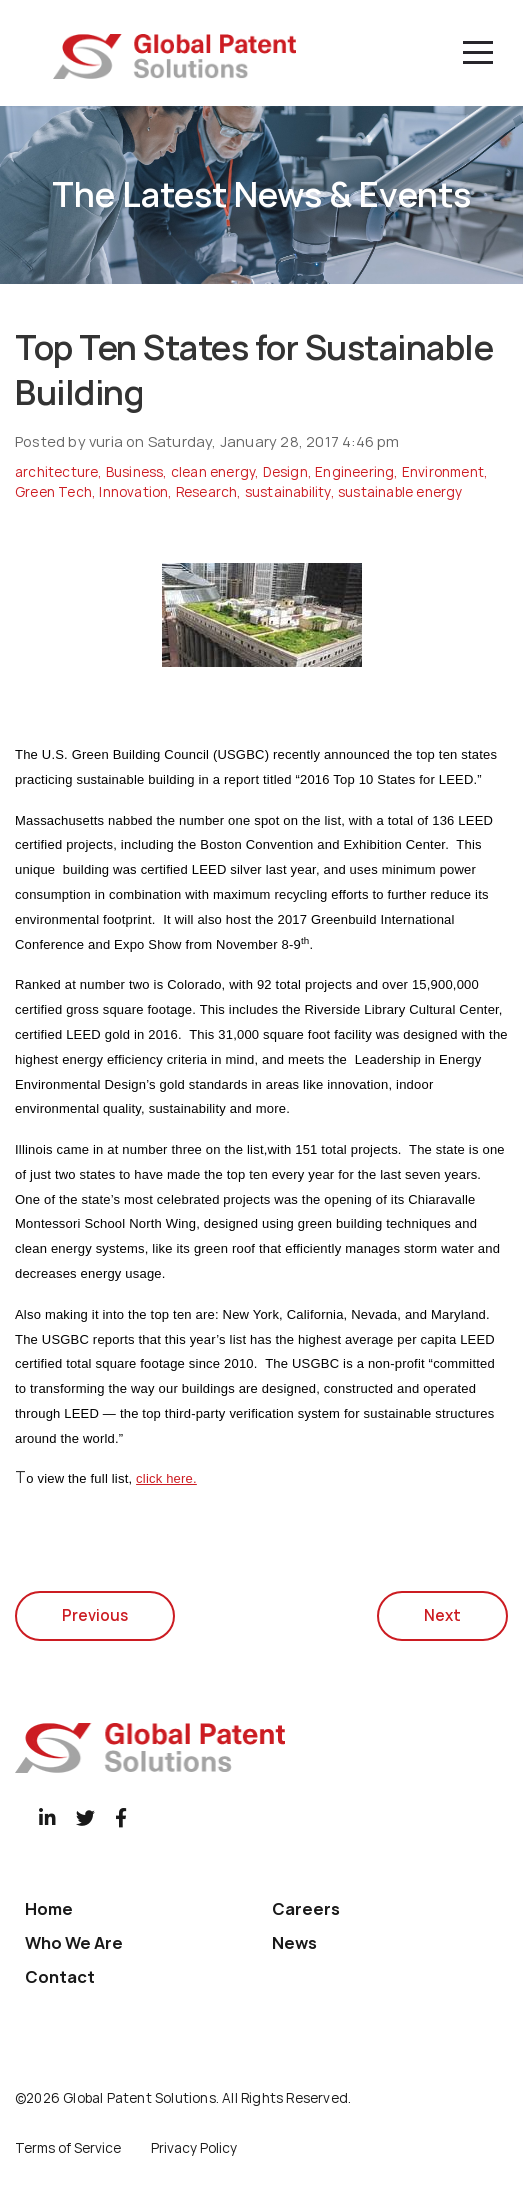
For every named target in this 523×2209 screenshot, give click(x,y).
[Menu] (478, 53)
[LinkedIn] (47, 1817)
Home (49, 1909)
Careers (306, 1909)
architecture (56, 472)
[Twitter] (85, 1817)
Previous (95, 1615)
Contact (60, 1977)
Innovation (133, 492)
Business (135, 472)
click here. (166, 1478)
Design (285, 472)
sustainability (288, 492)
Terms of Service (68, 2148)
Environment (443, 472)
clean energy (213, 472)
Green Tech (53, 492)
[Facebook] (121, 1817)
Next (442, 1615)
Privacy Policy (194, 2148)
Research (207, 492)
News (294, 1943)
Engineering (354, 472)
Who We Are (74, 1943)
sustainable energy (400, 492)
